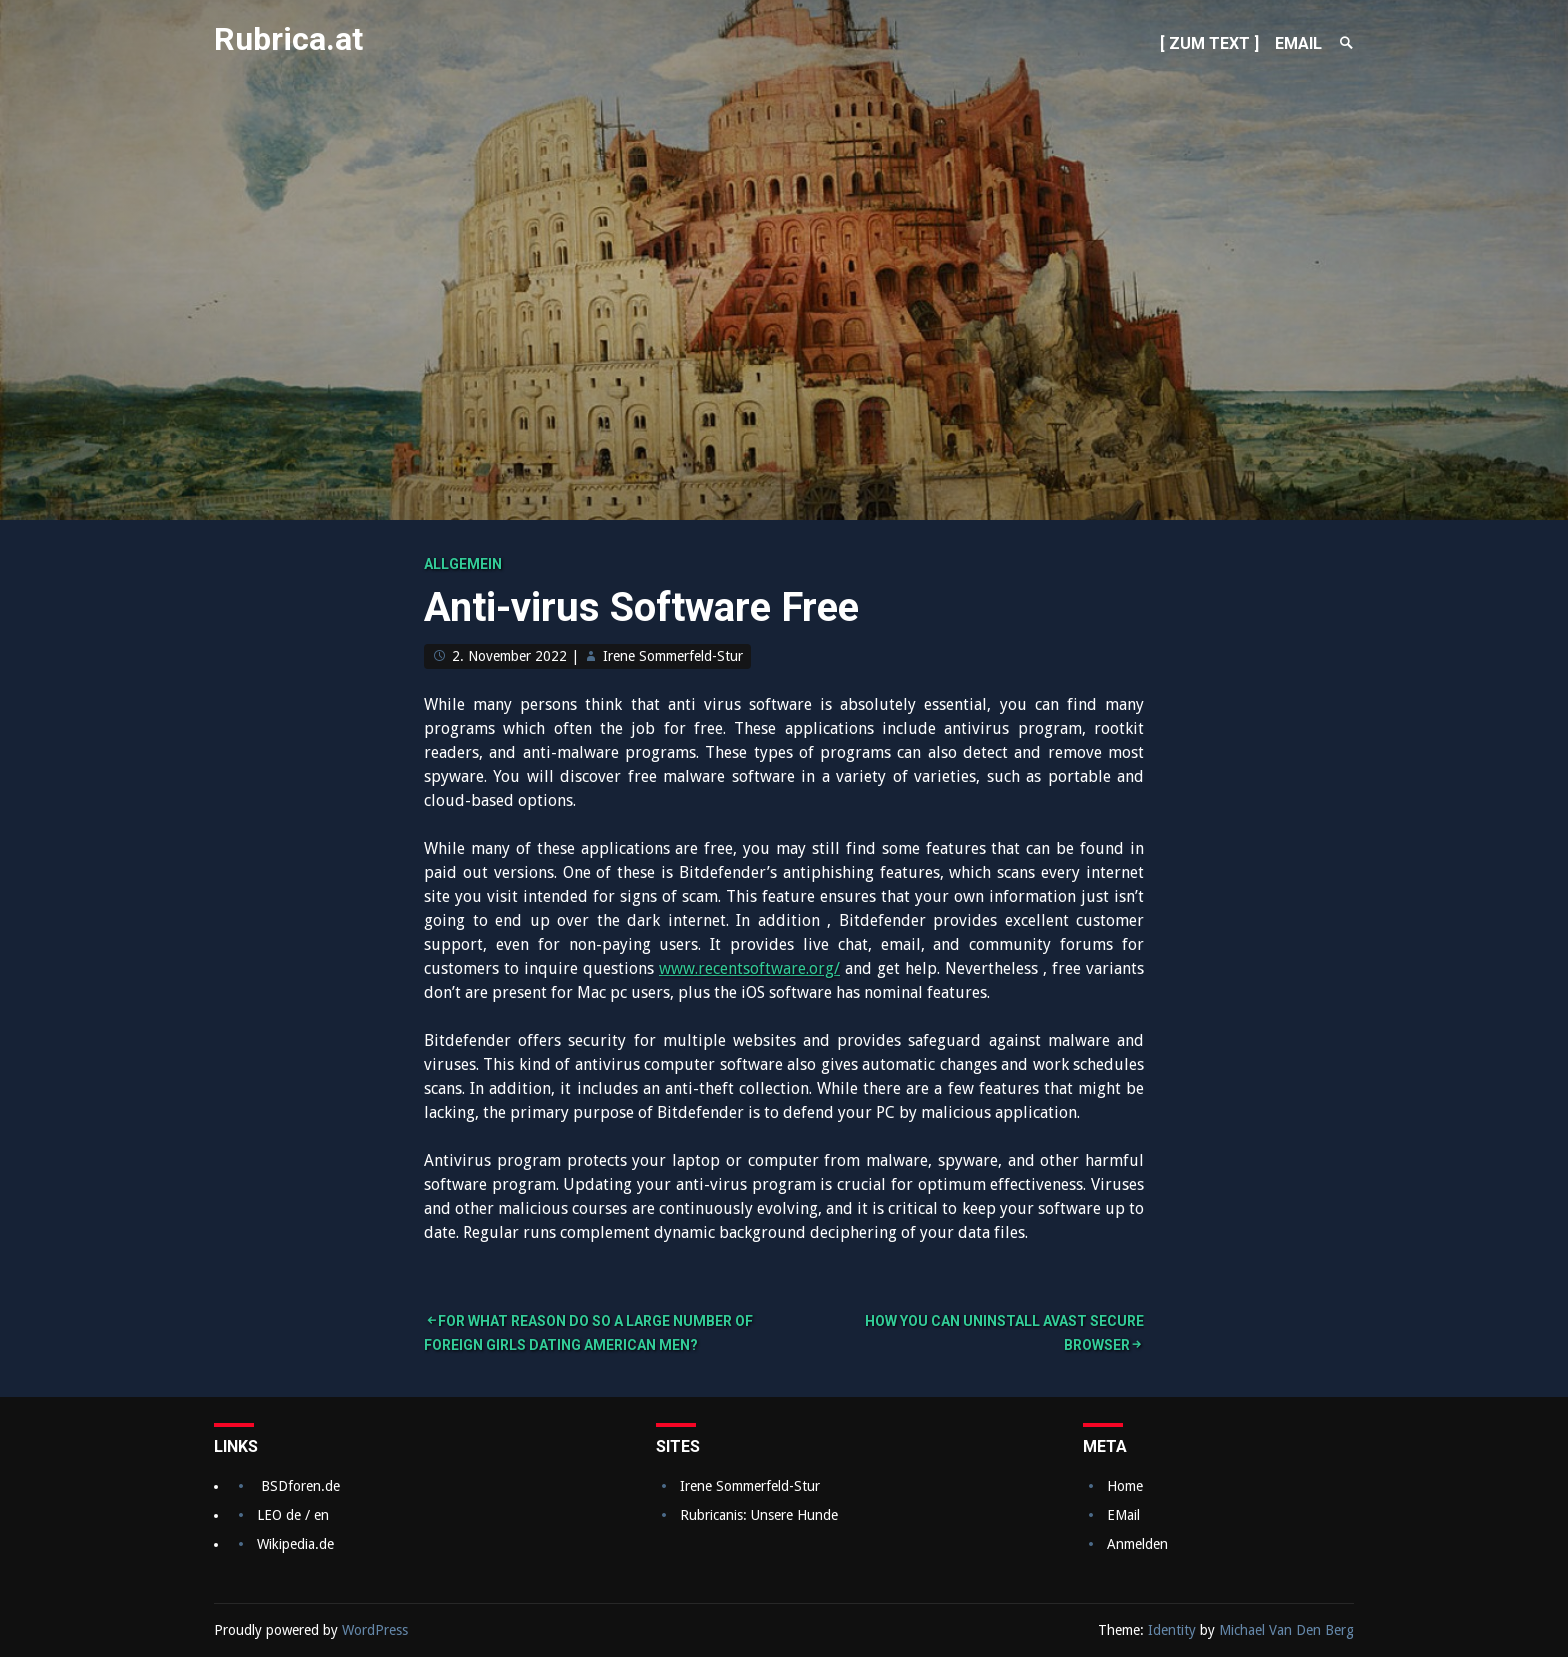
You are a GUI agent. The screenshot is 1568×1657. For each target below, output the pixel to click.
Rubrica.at (288, 39)
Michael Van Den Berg (1286, 1630)
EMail (1123, 1515)
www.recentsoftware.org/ (749, 968)
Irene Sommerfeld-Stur (673, 656)
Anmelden (1137, 1544)
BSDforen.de (300, 1486)
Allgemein (463, 564)
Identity (1172, 1630)
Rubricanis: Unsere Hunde (759, 1515)
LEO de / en (293, 1515)
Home (1125, 1486)
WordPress (375, 1630)
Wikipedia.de (295, 1544)
